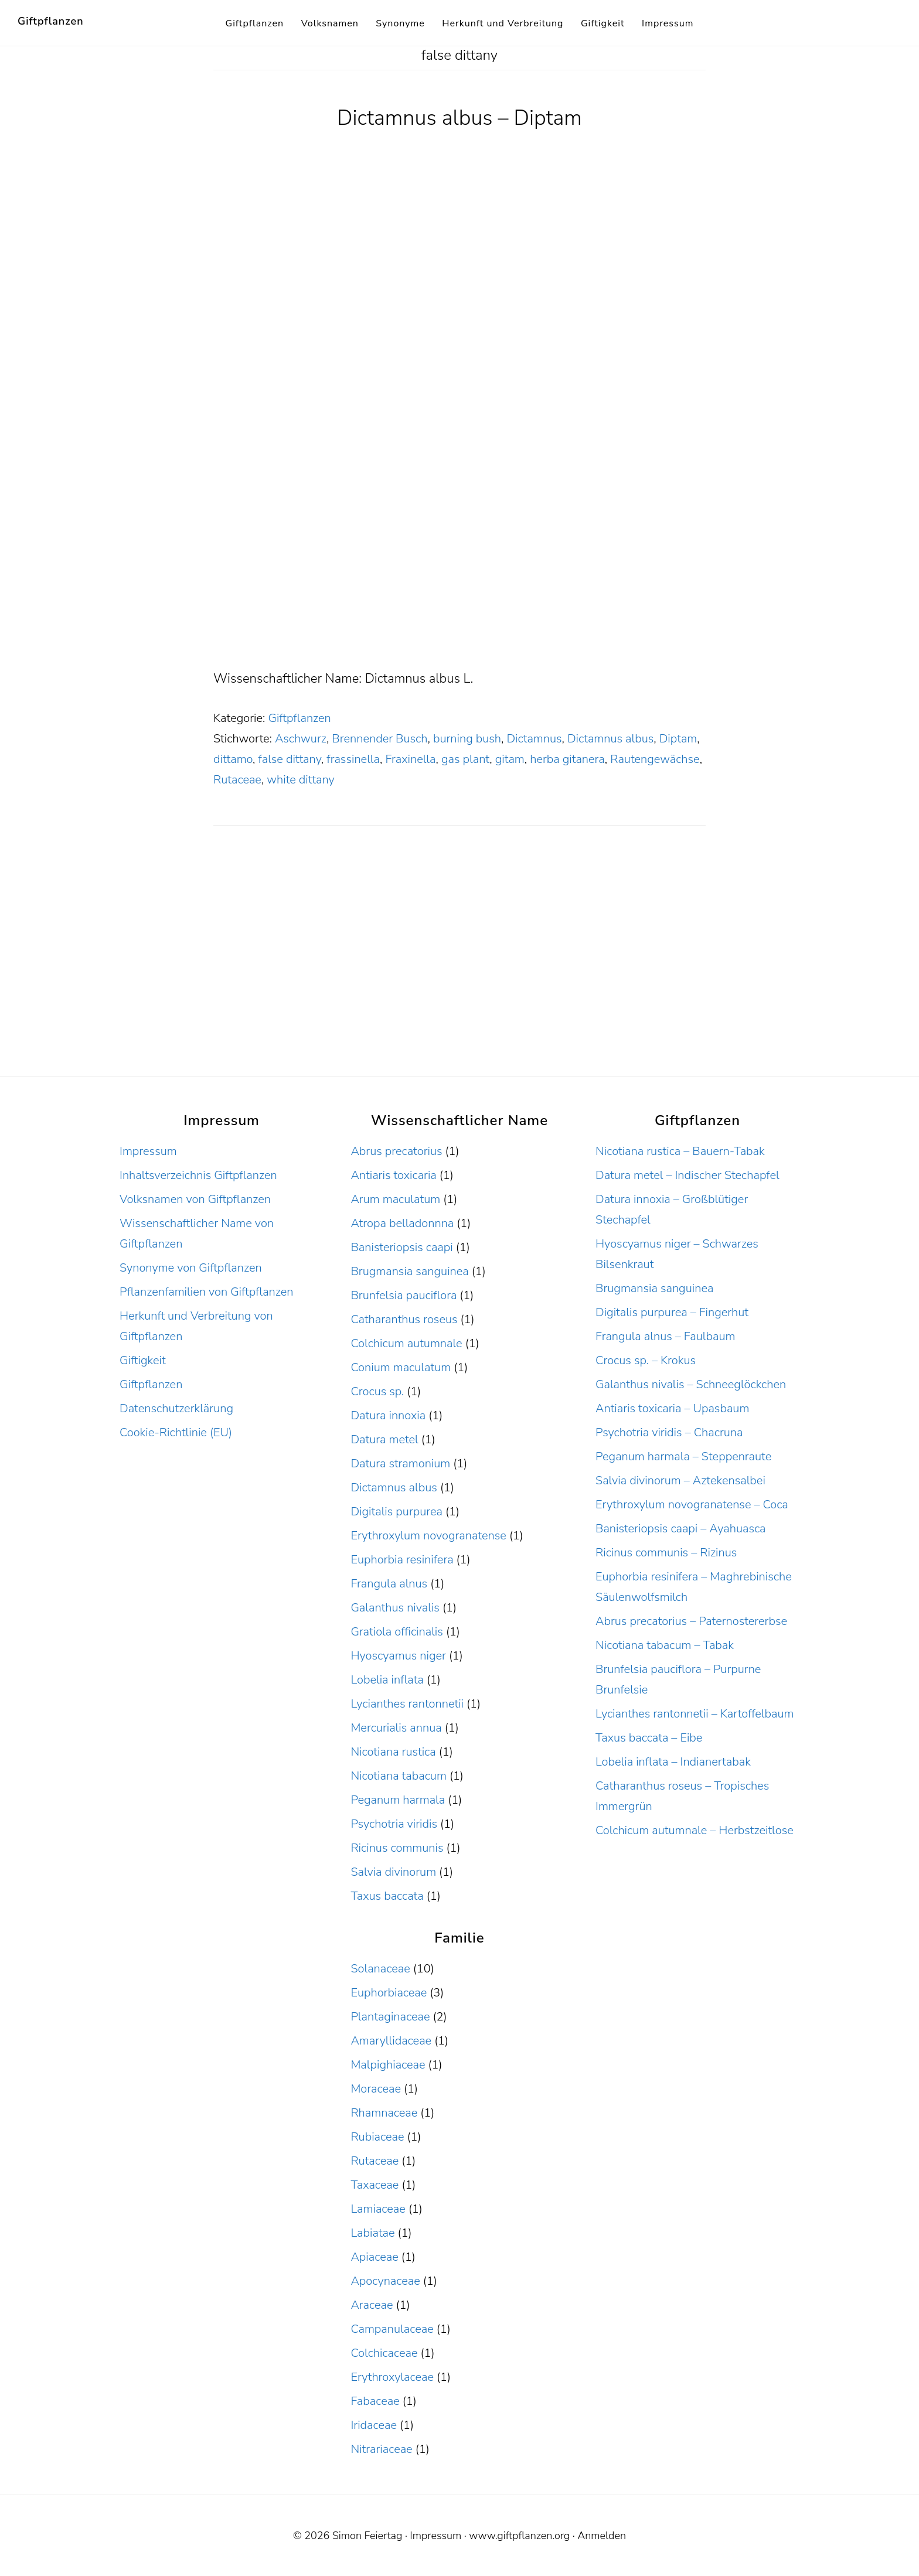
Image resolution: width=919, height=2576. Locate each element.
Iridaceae (373, 2425)
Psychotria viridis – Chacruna (669, 1432)
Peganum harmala (397, 1800)
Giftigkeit (143, 1360)
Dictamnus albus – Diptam (459, 118)
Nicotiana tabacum (398, 1776)
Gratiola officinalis (396, 1632)
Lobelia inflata (386, 1680)
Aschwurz (300, 739)
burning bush (467, 739)
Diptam (678, 739)
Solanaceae (380, 1969)
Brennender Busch (379, 739)
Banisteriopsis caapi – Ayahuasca (680, 1528)
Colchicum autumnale (406, 1343)
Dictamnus (533, 739)
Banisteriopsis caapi (401, 1247)
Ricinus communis (396, 1848)
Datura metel (384, 1439)
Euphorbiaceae (388, 1993)
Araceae (371, 2305)
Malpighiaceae (387, 2065)
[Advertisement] (459, 581)
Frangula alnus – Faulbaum (665, 1336)
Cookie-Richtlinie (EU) (176, 1432)
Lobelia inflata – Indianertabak (673, 1762)
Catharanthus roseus (403, 1319)
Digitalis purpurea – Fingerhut (671, 1312)
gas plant (465, 759)
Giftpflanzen (51, 21)
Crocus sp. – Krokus (645, 1360)
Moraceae (375, 2089)
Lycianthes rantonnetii (407, 1704)
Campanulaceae (391, 2329)
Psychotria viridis (393, 1824)
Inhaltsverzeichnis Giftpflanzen (198, 1175)
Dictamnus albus (610, 739)
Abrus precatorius (396, 1151)
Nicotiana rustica (392, 1752)
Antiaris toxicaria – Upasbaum (672, 1408)
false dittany (289, 759)
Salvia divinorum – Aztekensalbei (680, 1480)
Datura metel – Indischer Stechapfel (687, 1175)
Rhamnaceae (383, 2113)
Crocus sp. (377, 1391)
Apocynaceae (385, 2281)
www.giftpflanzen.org (519, 2536)
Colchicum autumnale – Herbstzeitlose (694, 1830)
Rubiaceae (377, 2137)
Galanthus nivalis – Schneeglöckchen (690, 1384)
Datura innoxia (388, 1415)
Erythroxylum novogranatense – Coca (691, 1504)
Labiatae (372, 2233)
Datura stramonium (400, 1463)
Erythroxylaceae (392, 2377)
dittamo (233, 759)
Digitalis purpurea (396, 1511)
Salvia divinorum (393, 1872)
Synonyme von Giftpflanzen (191, 1268)
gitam (510, 759)
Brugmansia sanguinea (409, 1271)
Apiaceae (374, 2257)
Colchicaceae (383, 2353)
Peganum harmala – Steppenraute (683, 1456)
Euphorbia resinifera (401, 1560)
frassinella (353, 759)
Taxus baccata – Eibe (648, 1738)
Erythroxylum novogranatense (428, 1535)
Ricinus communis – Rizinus (666, 1552)
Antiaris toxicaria (393, 1175)
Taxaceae (374, 2185)
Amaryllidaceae (390, 2041)
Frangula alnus (388, 1584)
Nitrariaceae (381, 2449)
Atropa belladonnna (402, 1223)
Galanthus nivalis (395, 1608)
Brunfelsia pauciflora (403, 1295)
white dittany (300, 780)
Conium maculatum (400, 1367)
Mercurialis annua (395, 1728)
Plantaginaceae (390, 2017)
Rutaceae (237, 780)
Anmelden (601, 2536)
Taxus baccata (386, 1896)
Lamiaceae (377, 2209)
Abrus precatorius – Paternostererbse (691, 1621)
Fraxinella (410, 759)
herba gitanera (567, 759)
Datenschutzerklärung (176, 1408)
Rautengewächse (654, 759)
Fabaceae (374, 2401)
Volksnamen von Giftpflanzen (195, 1199)
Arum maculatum (395, 1199)
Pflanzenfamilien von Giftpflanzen (207, 1292)
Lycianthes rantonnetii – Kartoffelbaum (694, 1714)
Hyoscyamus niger (397, 1656)
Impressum (148, 1151)
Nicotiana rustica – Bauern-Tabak (680, 1151)
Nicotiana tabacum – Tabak (664, 1645)
